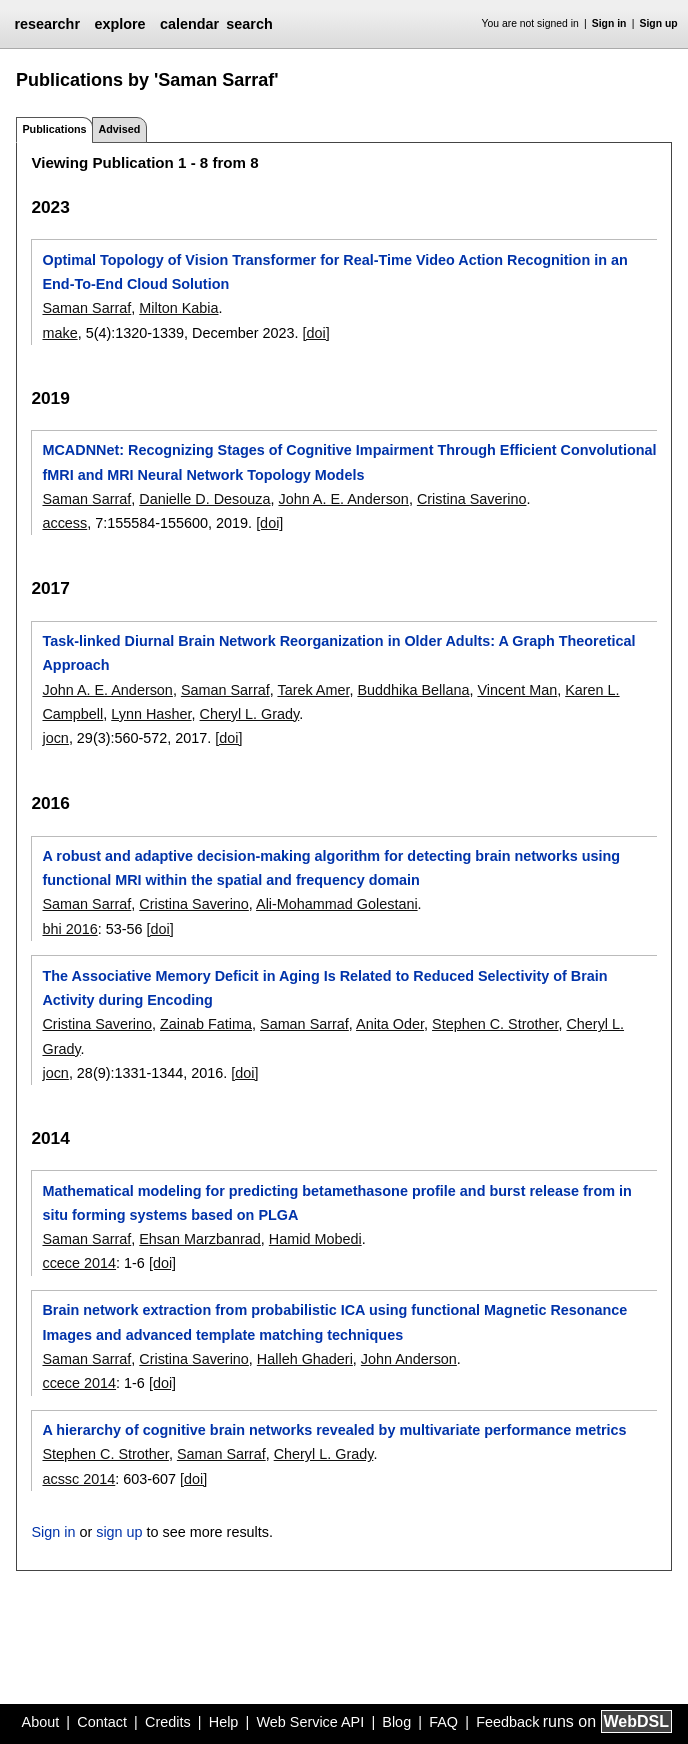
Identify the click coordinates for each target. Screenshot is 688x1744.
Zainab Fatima (206, 1024)
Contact (102, 1722)
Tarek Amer (313, 690)
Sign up (659, 23)
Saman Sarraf (86, 308)
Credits (168, 1722)
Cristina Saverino (472, 499)
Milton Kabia (178, 308)
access (64, 523)
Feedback (507, 1722)
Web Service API (310, 1722)
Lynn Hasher (151, 714)
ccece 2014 (79, 1263)
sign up (119, 1532)
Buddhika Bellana (413, 690)
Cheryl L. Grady (250, 714)
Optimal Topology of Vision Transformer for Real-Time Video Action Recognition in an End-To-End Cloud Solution (334, 272)
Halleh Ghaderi (305, 1359)
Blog (396, 1722)
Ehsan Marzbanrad (200, 1239)
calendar (189, 24)
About (41, 1722)
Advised (119, 129)
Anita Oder (390, 1024)
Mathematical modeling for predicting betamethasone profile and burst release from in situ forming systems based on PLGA (336, 1203)
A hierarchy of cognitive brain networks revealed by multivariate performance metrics (334, 1430)
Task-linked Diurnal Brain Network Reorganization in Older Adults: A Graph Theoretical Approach (338, 653)
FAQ (443, 1722)
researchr (47, 24)
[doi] (315, 333)
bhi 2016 (69, 929)
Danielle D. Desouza (204, 499)
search (249, 24)
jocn (55, 738)
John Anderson (409, 1359)
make (59, 333)
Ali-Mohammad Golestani (337, 904)
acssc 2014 (78, 1479)
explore (119, 24)
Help (224, 1722)
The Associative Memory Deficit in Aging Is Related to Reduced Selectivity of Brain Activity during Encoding (324, 988)
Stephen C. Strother (495, 1024)
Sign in (609, 23)
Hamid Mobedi (315, 1239)
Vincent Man (517, 690)
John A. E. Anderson (343, 499)
